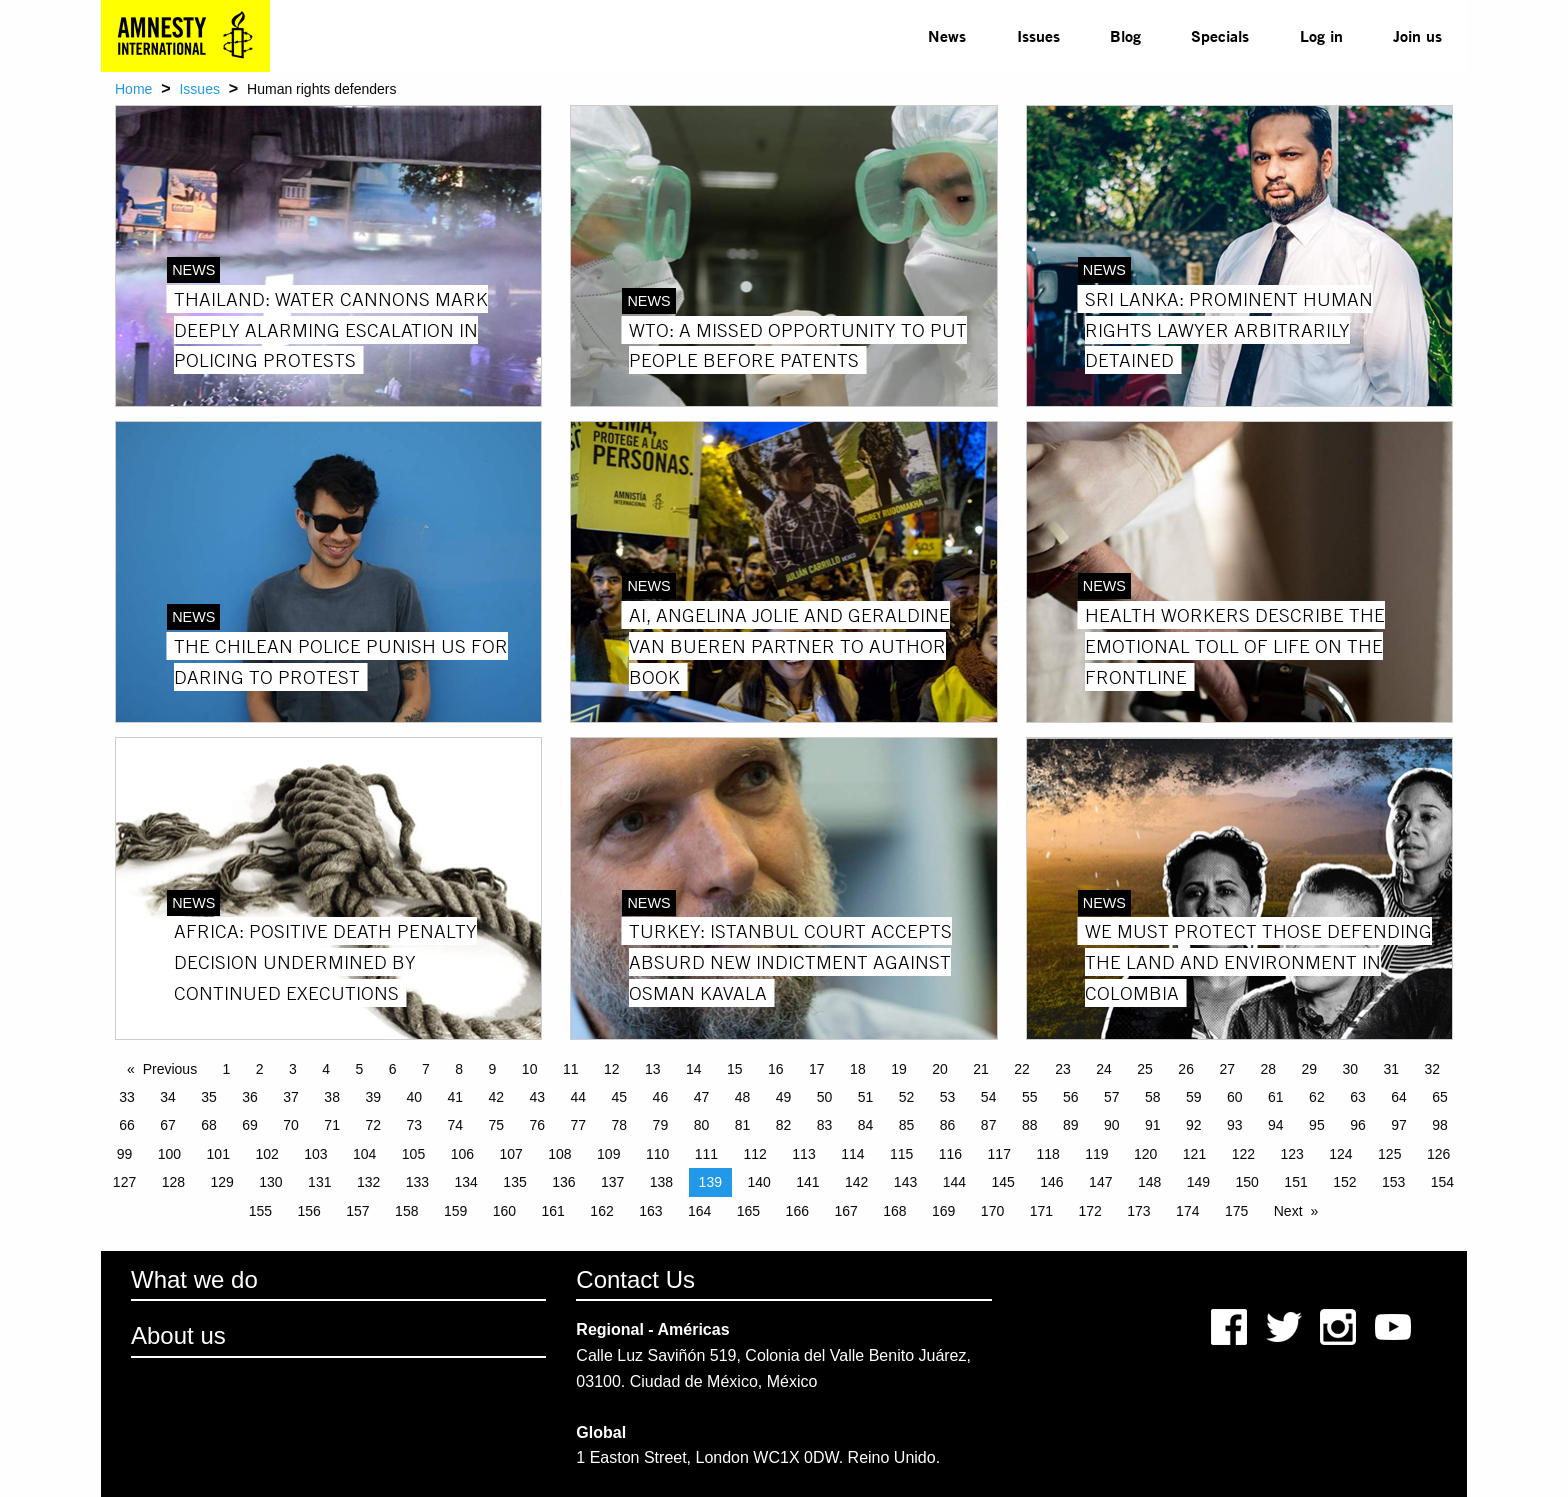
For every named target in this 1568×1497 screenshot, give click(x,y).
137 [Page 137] (612, 1182)
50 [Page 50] (825, 1097)
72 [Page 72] (373, 1125)
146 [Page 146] (1051, 1182)
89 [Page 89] (1071, 1125)
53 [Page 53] (948, 1097)
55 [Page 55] (1030, 1097)
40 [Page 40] (414, 1097)
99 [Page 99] (125, 1154)
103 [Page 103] (315, 1154)
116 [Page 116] (950, 1154)
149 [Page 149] (1198, 1182)
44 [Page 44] (579, 1097)
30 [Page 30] (1350, 1069)
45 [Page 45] (620, 1097)
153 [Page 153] (1393, 1182)
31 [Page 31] (1392, 1069)
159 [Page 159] (455, 1211)
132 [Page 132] (368, 1182)
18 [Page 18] (858, 1069)
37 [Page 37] (291, 1097)
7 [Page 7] (426, 1069)
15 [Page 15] (735, 1069)
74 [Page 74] (455, 1125)
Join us (1417, 35)
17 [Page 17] (817, 1069)
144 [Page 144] (954, 1182)
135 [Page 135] (514, 1182)
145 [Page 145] (1002, 1182)
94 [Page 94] (1276, 1125)
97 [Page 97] (1399, 1125)
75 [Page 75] (496, 1125)
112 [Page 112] (755, 1154)
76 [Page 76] (538, 1125)
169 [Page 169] (943, 1211)
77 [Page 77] (579, 1125)
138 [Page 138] (661, 1182)
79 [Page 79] (661, 1125)
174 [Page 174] (1187, 1211)
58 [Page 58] (1153, 1097)
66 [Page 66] (127, 1125)
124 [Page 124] (1340, 1154)
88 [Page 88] (1030, 1125)
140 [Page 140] (758, 1182)
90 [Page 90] (1112, 1125)
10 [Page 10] (530, 1069)
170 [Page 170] (992, 1211)
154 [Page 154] (1442, 1182)
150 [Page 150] (1247, 1182)
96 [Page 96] (1358, 1125)
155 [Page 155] (260, 1211)
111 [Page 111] (706, 1154)
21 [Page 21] (981, 1069)
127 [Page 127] (124, 1182)
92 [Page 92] (1194, 1125)
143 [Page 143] (905, 1182)
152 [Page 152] (1344, 1182)
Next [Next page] (1288, 1211)
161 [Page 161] (553, 1211)
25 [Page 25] (1145, 1069)
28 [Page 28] (1268, 1069)
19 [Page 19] (899, 1069)
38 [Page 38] (332, 1097)
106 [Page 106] (462, 1154)
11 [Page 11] (571, 1069)
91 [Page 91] (1153, 1125)
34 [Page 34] (168, 1097)
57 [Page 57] (1112, 1097)
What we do (194, 1279)
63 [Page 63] (1358, 1097)
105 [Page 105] (413, 1154)
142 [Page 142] (856, 1182)
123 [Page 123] (1291, 1154)
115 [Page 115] (901, 1154)
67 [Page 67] (168, 1125)
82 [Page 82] (784, 1125)
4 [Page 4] (326, 1069)
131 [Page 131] (319, 1182)
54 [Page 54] (989, 1097)
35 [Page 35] (209, 1097)
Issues (1038, 35)
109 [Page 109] (608, 1154)
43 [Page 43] (538, 1097)
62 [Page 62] (1317, 1097)
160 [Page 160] (504, 1211)
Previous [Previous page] (170, 1069)
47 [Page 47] (702, 1097)
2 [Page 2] (260, 1069)
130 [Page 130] (270, 1182)
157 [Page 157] (357, 1211)
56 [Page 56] (1071, 1097)
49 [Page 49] (784, 1097)
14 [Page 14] (694, 1069)
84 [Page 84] (866, 1125)
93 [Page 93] (1235, 1125)
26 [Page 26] (1186, 1069)
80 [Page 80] (702, 1125)
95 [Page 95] (1317, 1125)
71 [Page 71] (332, 1125)
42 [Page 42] (496, 1097)
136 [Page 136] (563, 1182)
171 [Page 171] (1041, 1211)
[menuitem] (947, 36)
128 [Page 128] (173, 1182)
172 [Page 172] (1089, 1211)
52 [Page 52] (907, 1097)
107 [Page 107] (510, 1154)
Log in (1321, 35)
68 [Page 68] (209, 1125)
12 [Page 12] (612, 1069)
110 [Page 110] (657, 1154)
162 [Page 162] (601, 1211)
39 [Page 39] (373, 1097)
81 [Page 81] (743, 1125)
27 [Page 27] (1227, 1069)
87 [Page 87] (989, 1125)
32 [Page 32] (1433, 1069)
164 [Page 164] (699, 1211)
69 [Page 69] (250, 1125)
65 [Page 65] (1440, 1097)
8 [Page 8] (459, 1069)
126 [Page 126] (1438, 1154)
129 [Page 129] (221, 1182)
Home (133, 89)
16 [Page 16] (776, 1069)
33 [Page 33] (127, 1097)
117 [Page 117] (999, 1154)
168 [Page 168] (894, 1211)
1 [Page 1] (227, 1069)
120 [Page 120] (1145, 1154)
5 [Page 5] (360, 1069)
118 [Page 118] (1047, 1154)
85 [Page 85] (907, 1125)
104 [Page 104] (364, 1154)
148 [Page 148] (1149, 1182)
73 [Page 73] (414, 1125)
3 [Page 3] (293, 1069)
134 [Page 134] (466, 1182)
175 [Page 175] (1236, 1211)
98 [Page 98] (1440, 1125)
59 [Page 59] (1194, 1097)
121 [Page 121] (1194, 1154)
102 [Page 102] (266, 1154)
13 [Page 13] (653, 1069)
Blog (1125, 35)
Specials (1220, 35)
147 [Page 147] (1100, 1182)
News (947, 35)
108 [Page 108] (559, 1154)
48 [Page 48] (743, 1097)
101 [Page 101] (218, 1154)
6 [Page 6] (393, 1069)
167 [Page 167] (845, 1211)
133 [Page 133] (417, 1182)
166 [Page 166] (797, 1211)
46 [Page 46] (661, 1097)
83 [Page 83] (825, 1125)
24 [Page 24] (1104, 1069)
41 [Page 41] (455, 1097)
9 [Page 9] (493, 1069)
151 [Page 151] (1295, 1182)
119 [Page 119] (1096, 1154)
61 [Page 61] (1276, 1097)
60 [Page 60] (1235, 1097)
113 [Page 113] (803, 1154)
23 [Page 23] (1063, 1069)
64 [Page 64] (1399, 1097)
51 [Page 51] (866, 1097)
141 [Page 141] (807, 1182)
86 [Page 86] (948, 1125)
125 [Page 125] (1389, 1154)
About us (178, 1335)
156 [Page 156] (308, 1211)
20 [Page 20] (940, 1069)
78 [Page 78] (620, 1125)
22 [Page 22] (1022, 1069)
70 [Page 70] (291, 1125)
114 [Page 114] (852, 1154)
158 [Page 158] (406, 1211)
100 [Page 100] (169, 1154)
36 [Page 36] (250, 1097)
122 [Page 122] (1243, 1154)
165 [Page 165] (748, 1211)
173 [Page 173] (1138, 1211)
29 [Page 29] (1309, 1069)
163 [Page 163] (650, 1211)
